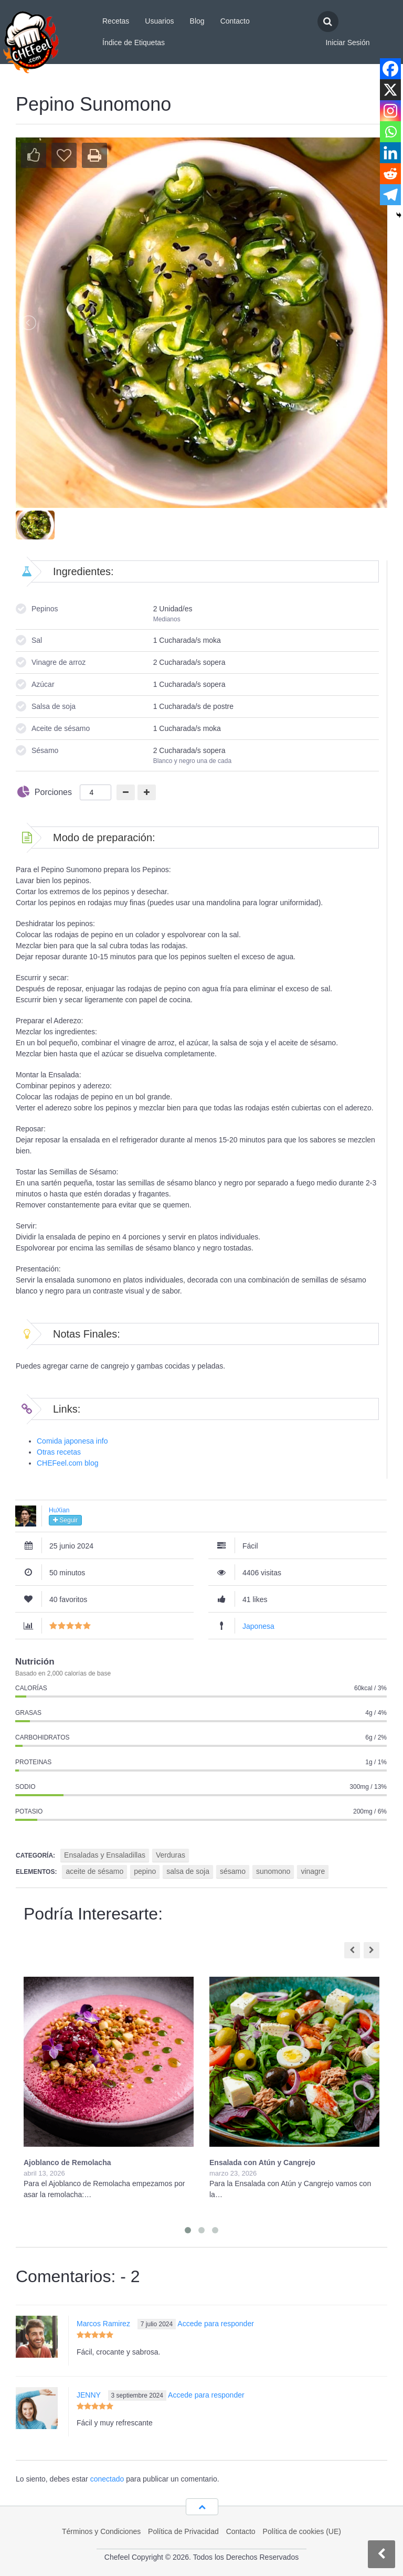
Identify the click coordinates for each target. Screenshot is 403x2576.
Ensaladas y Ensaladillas (104, 1855)
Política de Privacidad (183, 2531)
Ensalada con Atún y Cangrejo (262, 2162)
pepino (145, 1871)
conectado (107, 2479)
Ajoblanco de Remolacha (67, 2162)
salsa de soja (187, 1871)
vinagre (313, 1871)
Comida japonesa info (72, 1441)
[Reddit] (390, 173)
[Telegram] (390, 194)
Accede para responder (215, 2323)
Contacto (235, 21)
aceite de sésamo (94, 1871)
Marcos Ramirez (103, 2323)
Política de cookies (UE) (302, 2531)
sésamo (233, 1871)
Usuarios (159, 21)
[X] (390, 89)
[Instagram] (390, 110)
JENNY (89, 2395)
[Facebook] (390, 68)
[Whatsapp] (390, 131)
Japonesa (258, 1626)
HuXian (59, 1510)
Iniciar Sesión (347, 42)
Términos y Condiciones (101, 2531)
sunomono (273, 1871)
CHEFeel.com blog (68, 1463)
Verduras (170, 1855)
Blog (197, 21)
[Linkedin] (390, 152)
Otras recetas (59, 1452)
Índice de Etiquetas (133, 42)
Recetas (115, 21)
